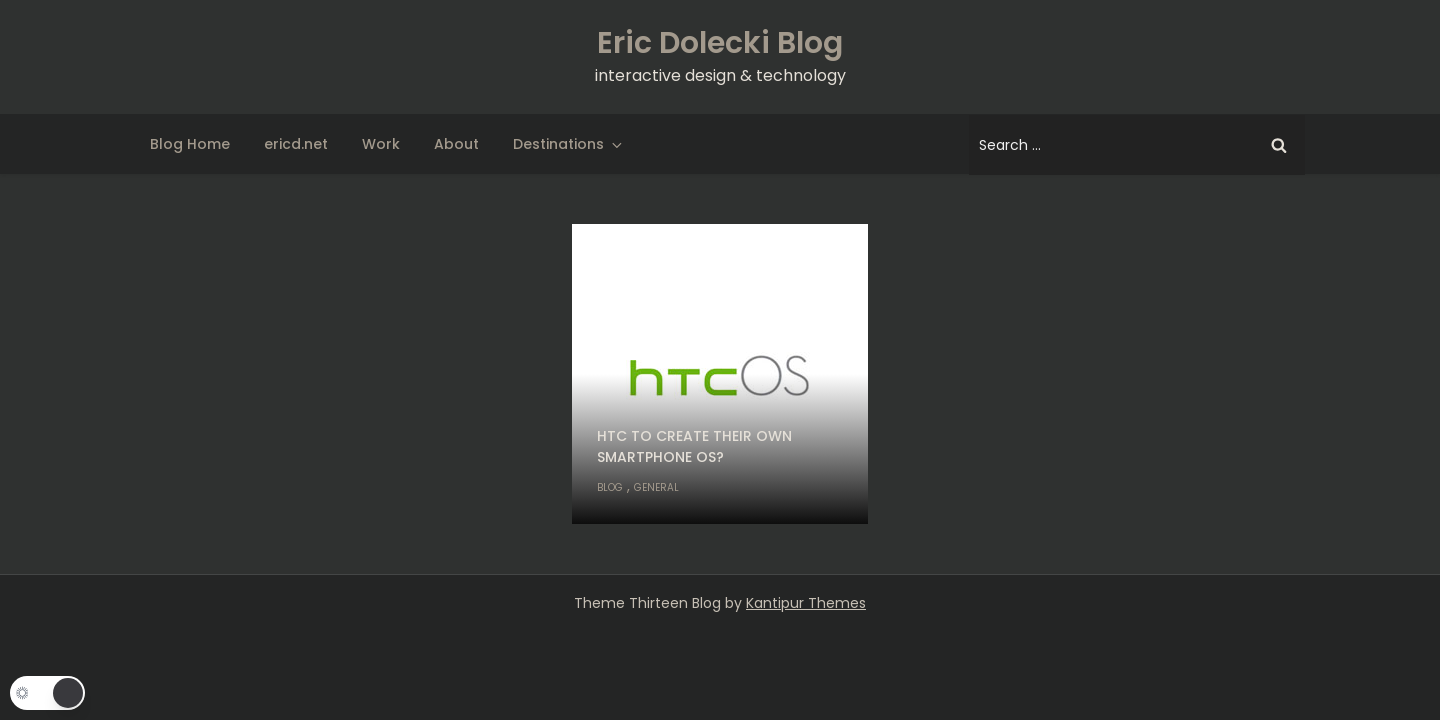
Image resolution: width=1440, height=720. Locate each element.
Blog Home (190, 144)
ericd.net (296, 144)
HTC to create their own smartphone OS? (694, 446)
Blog (610, 487)
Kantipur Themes (806, 603)
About (456, 144)
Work (381, 144)
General (656, 487)
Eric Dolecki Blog (720, 43)
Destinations (569, 144)
